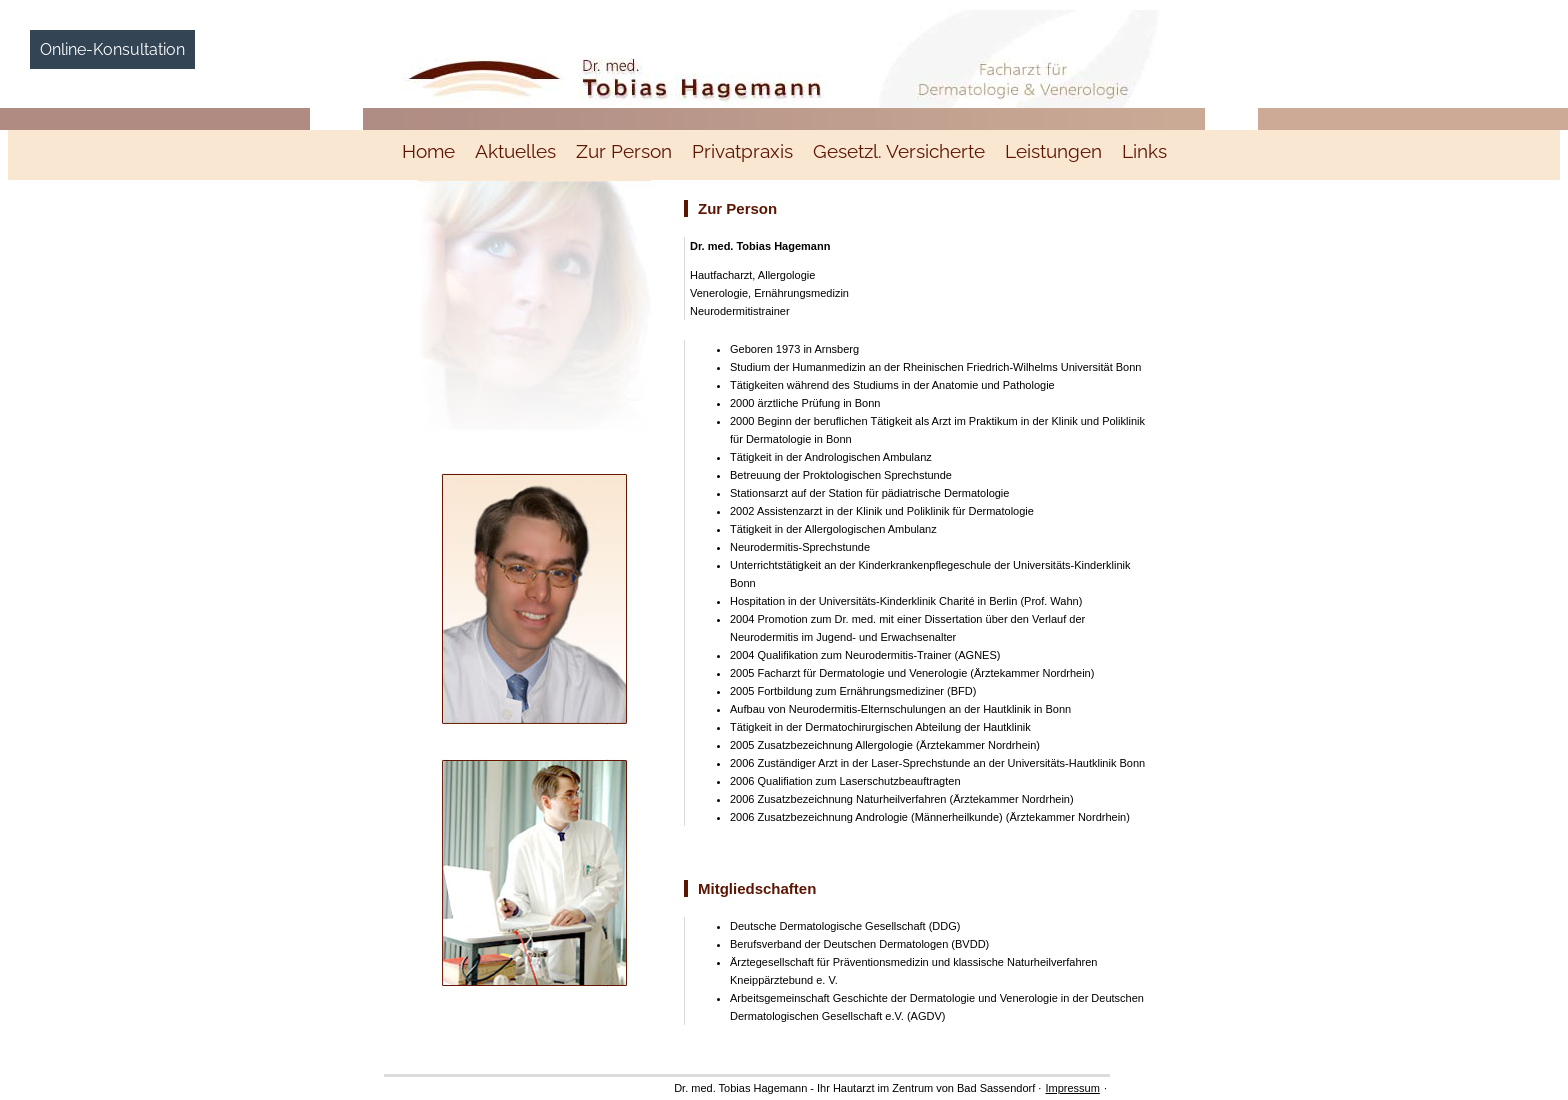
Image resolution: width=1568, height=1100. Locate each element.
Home (428, 151)
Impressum (1072, 1088)
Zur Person (624, 151)
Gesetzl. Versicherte (899, 151)
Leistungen (1053, 151)
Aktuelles (515, 151)
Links (1144, 151)
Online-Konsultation (112, 49)
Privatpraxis (742, 151)
